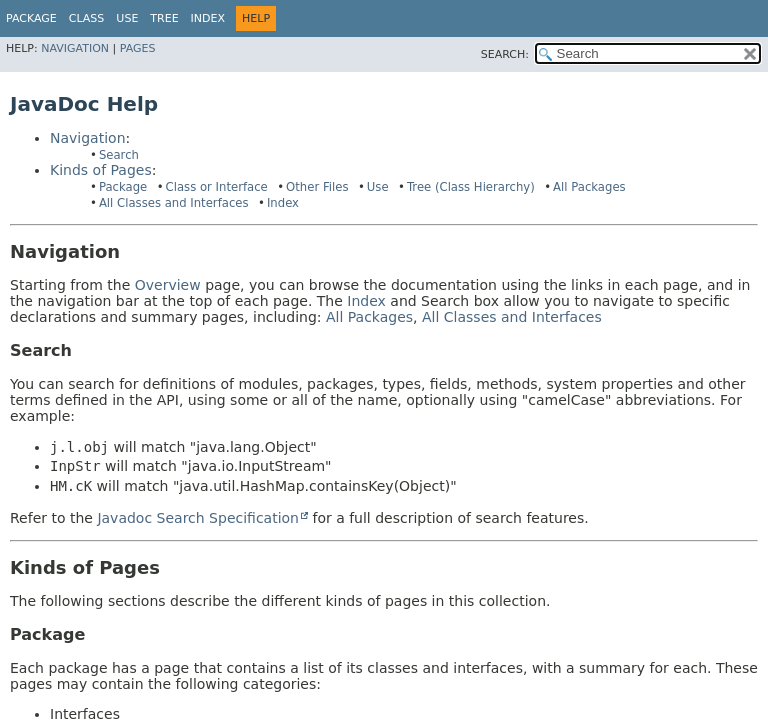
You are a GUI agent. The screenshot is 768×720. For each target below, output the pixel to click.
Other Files (317, 187)
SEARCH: (505, 54)
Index (208, 18)
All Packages (589, 187)
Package (31, 18)
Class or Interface (217, 187)
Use (378, 187)
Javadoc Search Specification (198, 518)
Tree (164, 18)
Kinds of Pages (101, 170)
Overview (168, 285)
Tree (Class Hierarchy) (471, 187)
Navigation (75, 48)
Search (119, 155)
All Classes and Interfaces (174, 203)
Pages (138, 48)
